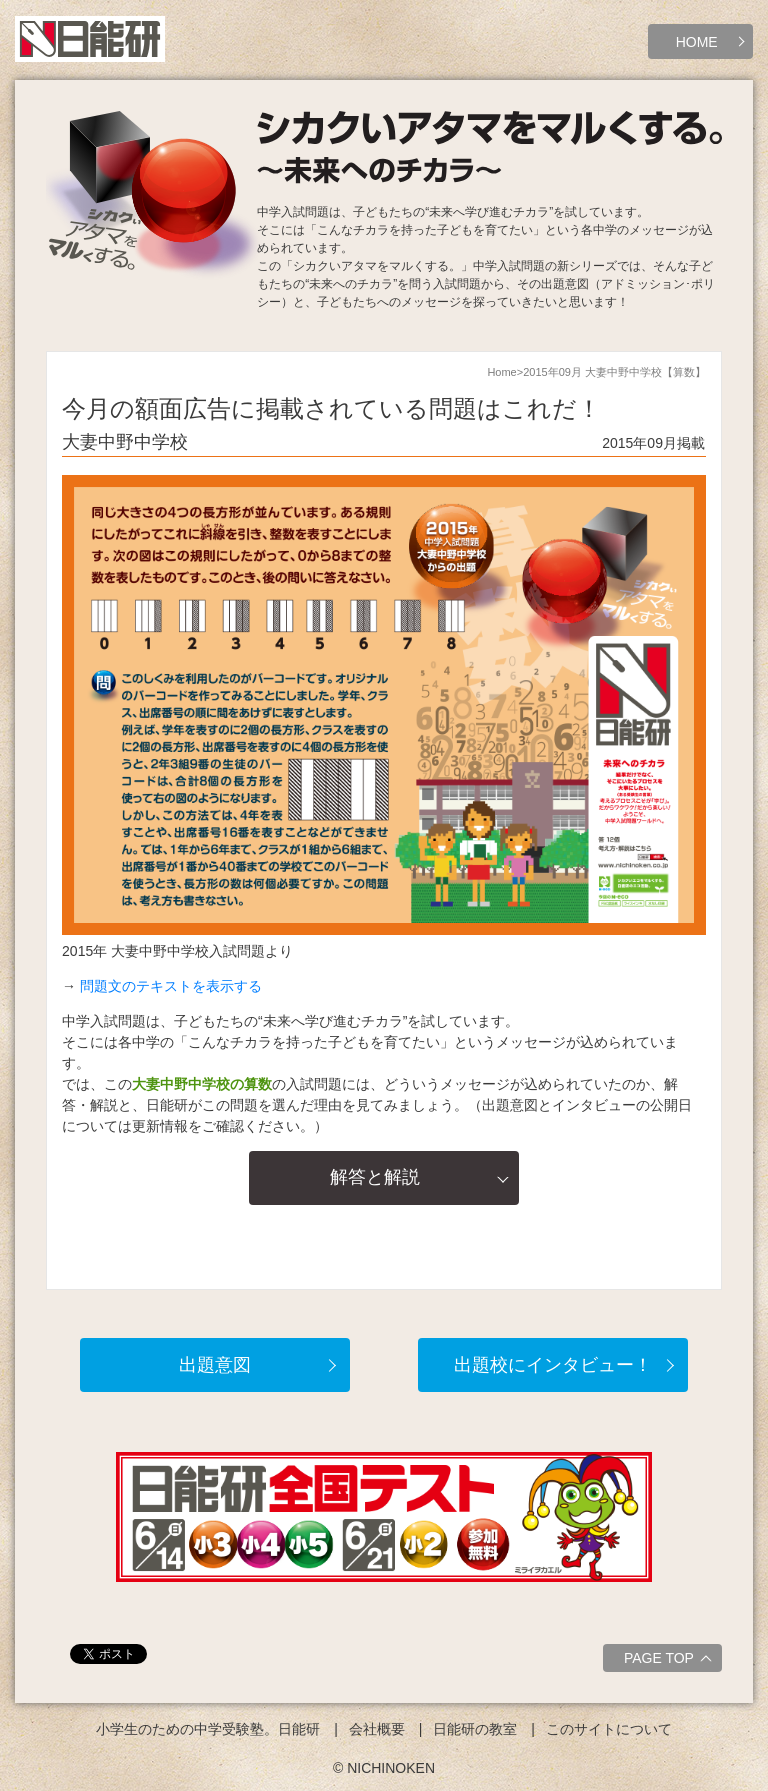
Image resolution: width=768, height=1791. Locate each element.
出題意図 (215, 1365)
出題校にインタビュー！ (553, 1365)
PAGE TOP (670, 1661)
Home (501, 372)
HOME (697, 42)
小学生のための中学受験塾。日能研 (208, 1729)
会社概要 (377, 1729)
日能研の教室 (475, 1729)
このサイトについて (609, 1729)
